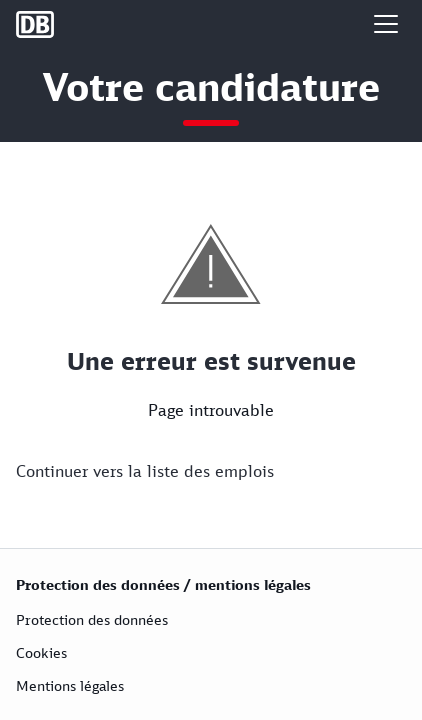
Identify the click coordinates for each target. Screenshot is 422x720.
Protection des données (92, 619)
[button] (386, 24)
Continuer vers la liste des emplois (145, 471)
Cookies (41, 652)
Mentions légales (70, 685)
